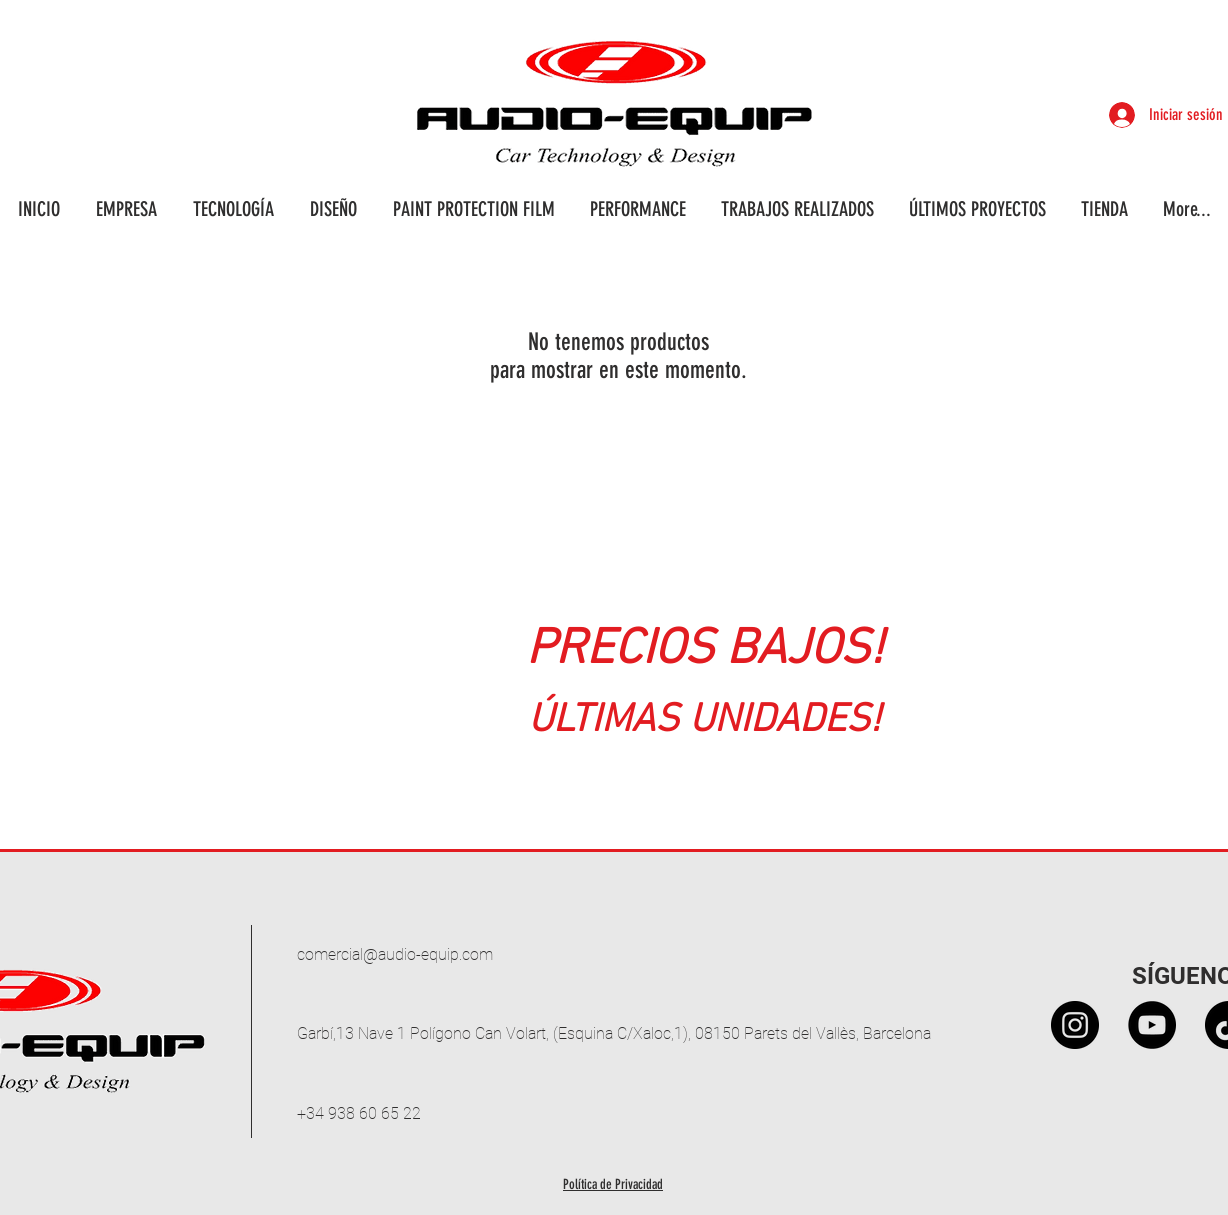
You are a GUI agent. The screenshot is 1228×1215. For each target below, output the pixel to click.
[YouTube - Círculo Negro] (1152, 1025)
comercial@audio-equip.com (395, 954)
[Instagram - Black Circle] (1075, 1025)
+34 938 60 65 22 (359, 1113)
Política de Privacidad (613, 1184)
